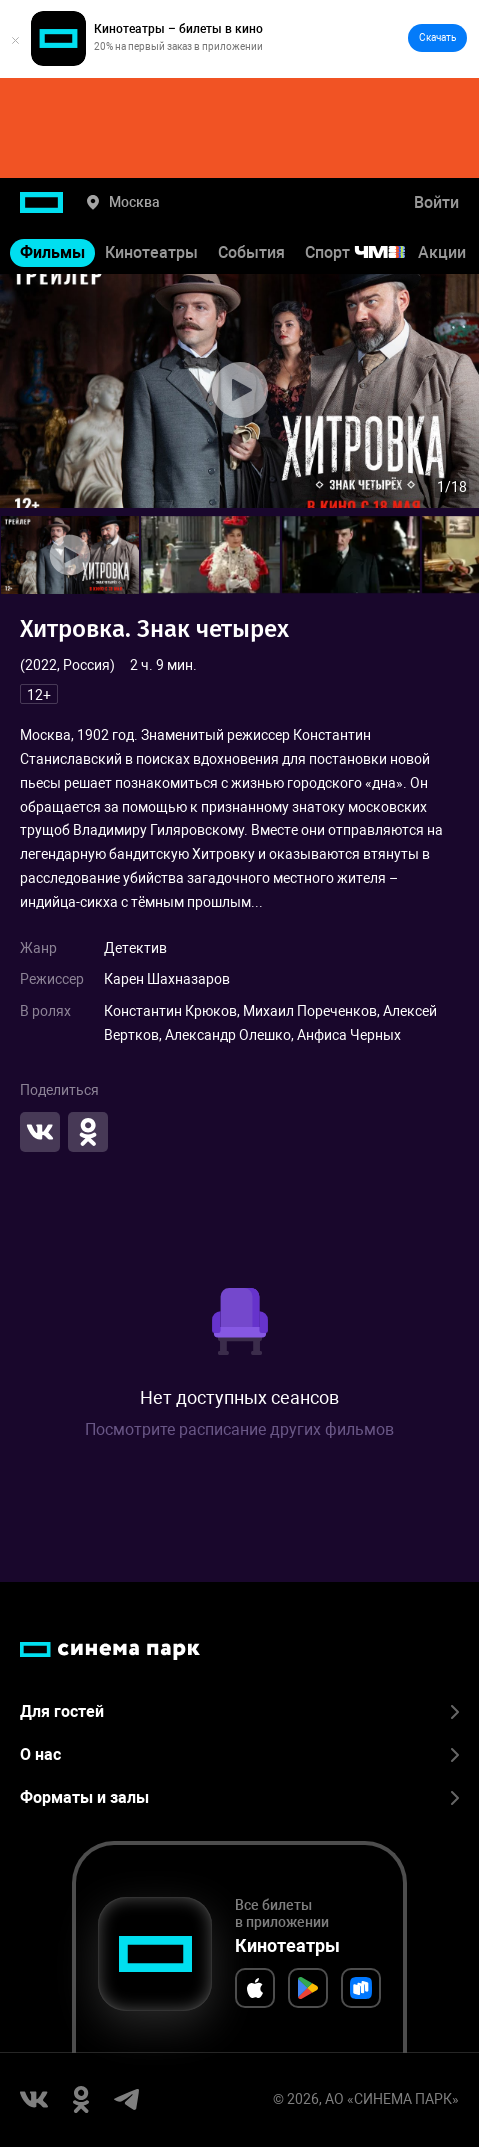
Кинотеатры (151, 252)
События (251, 252)
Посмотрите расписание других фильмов (239, 1429)
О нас (239, 1754)
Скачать (437, 37)
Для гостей (239, 1711)
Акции (442, 252)
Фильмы (52, 252)
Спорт (368, 252)
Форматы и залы (239, 1797)
